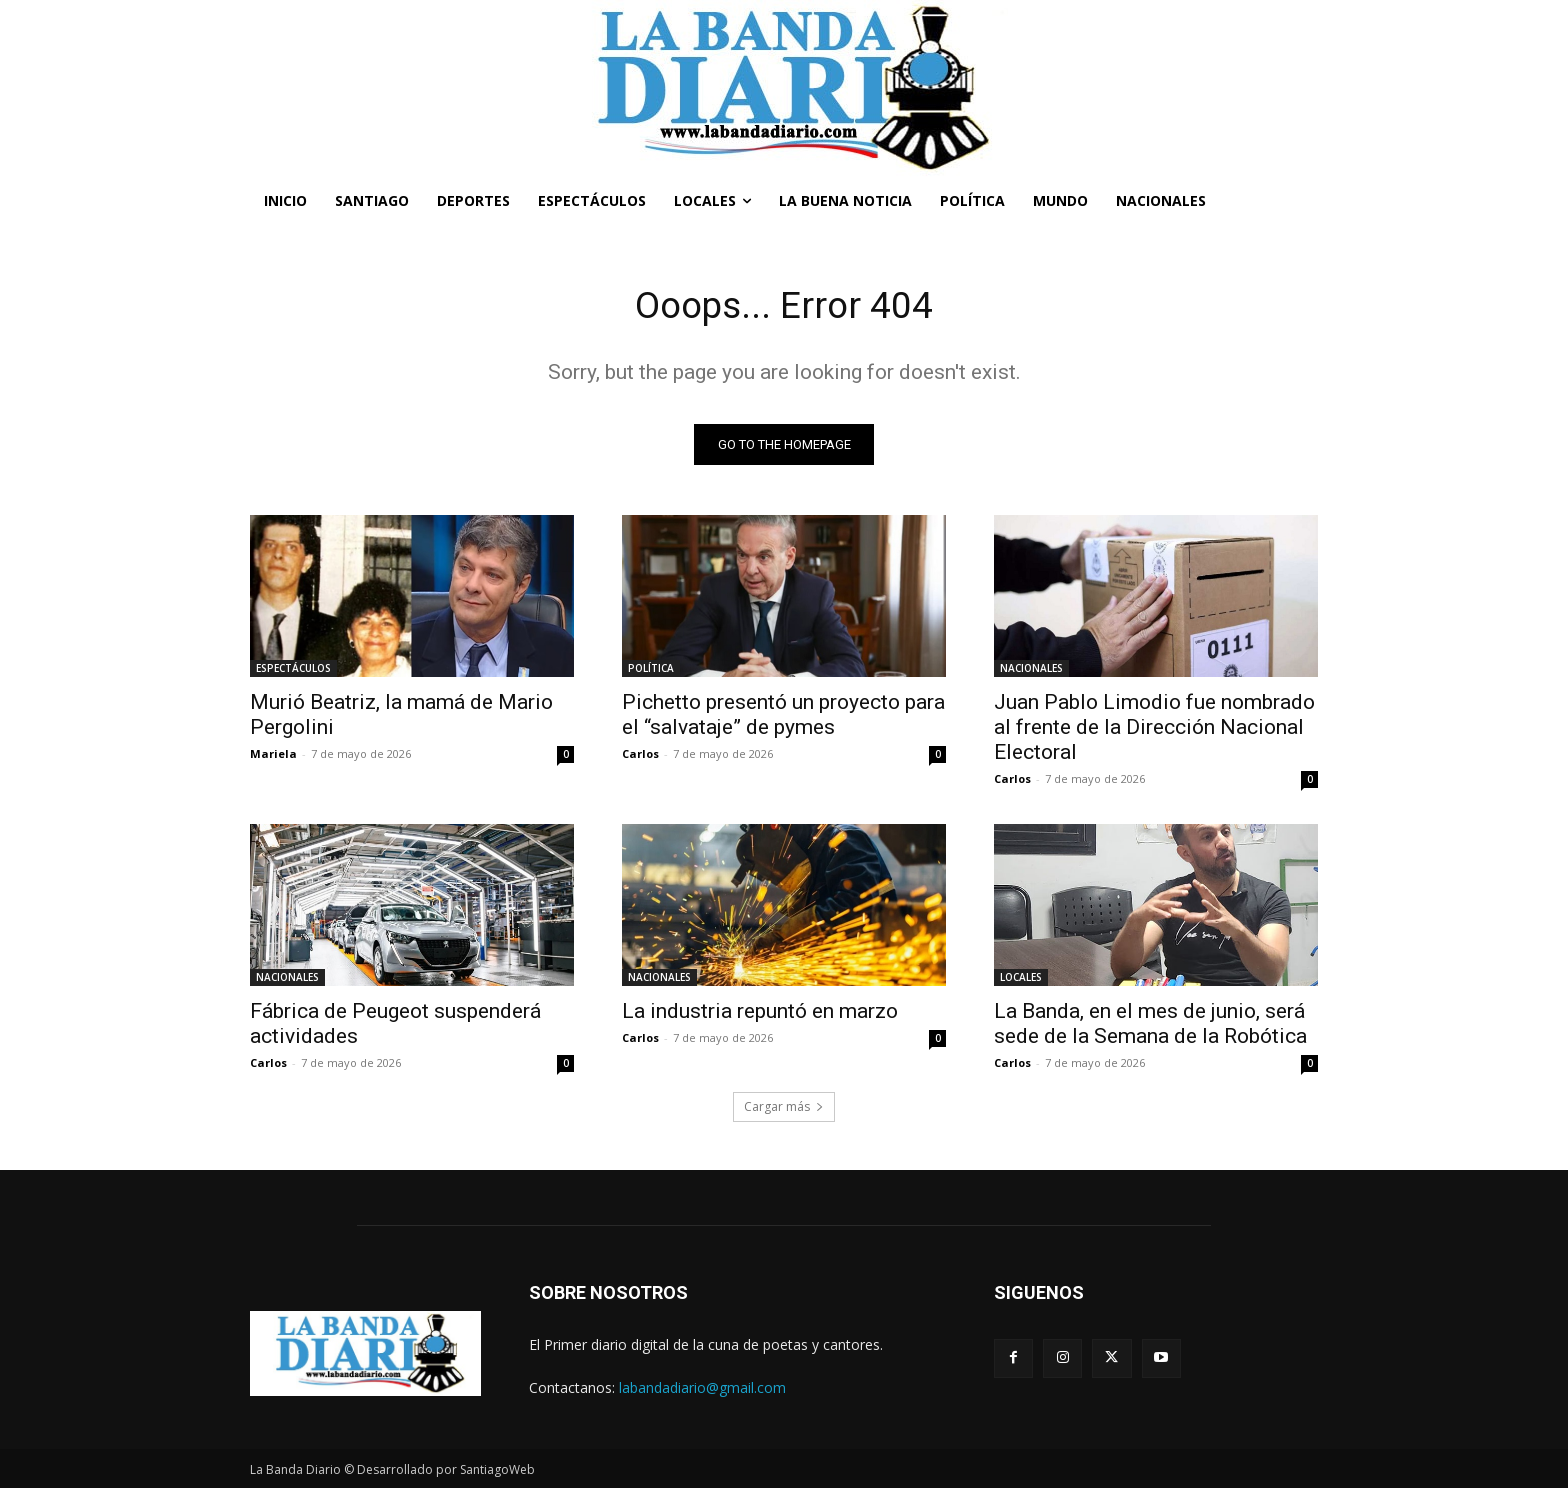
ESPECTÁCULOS (293, 672)
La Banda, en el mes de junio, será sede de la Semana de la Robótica (1150, 1027)
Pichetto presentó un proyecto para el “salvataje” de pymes (783, 718)
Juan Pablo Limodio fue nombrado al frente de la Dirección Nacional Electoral (1154, 731)
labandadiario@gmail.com (702, 1391)
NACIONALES (1031, 672)
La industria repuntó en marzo (760, 1015)
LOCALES (1021, 981)
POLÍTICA (651, 672)
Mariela (273, 757)
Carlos (640, 757)
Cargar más (784, 1110)
